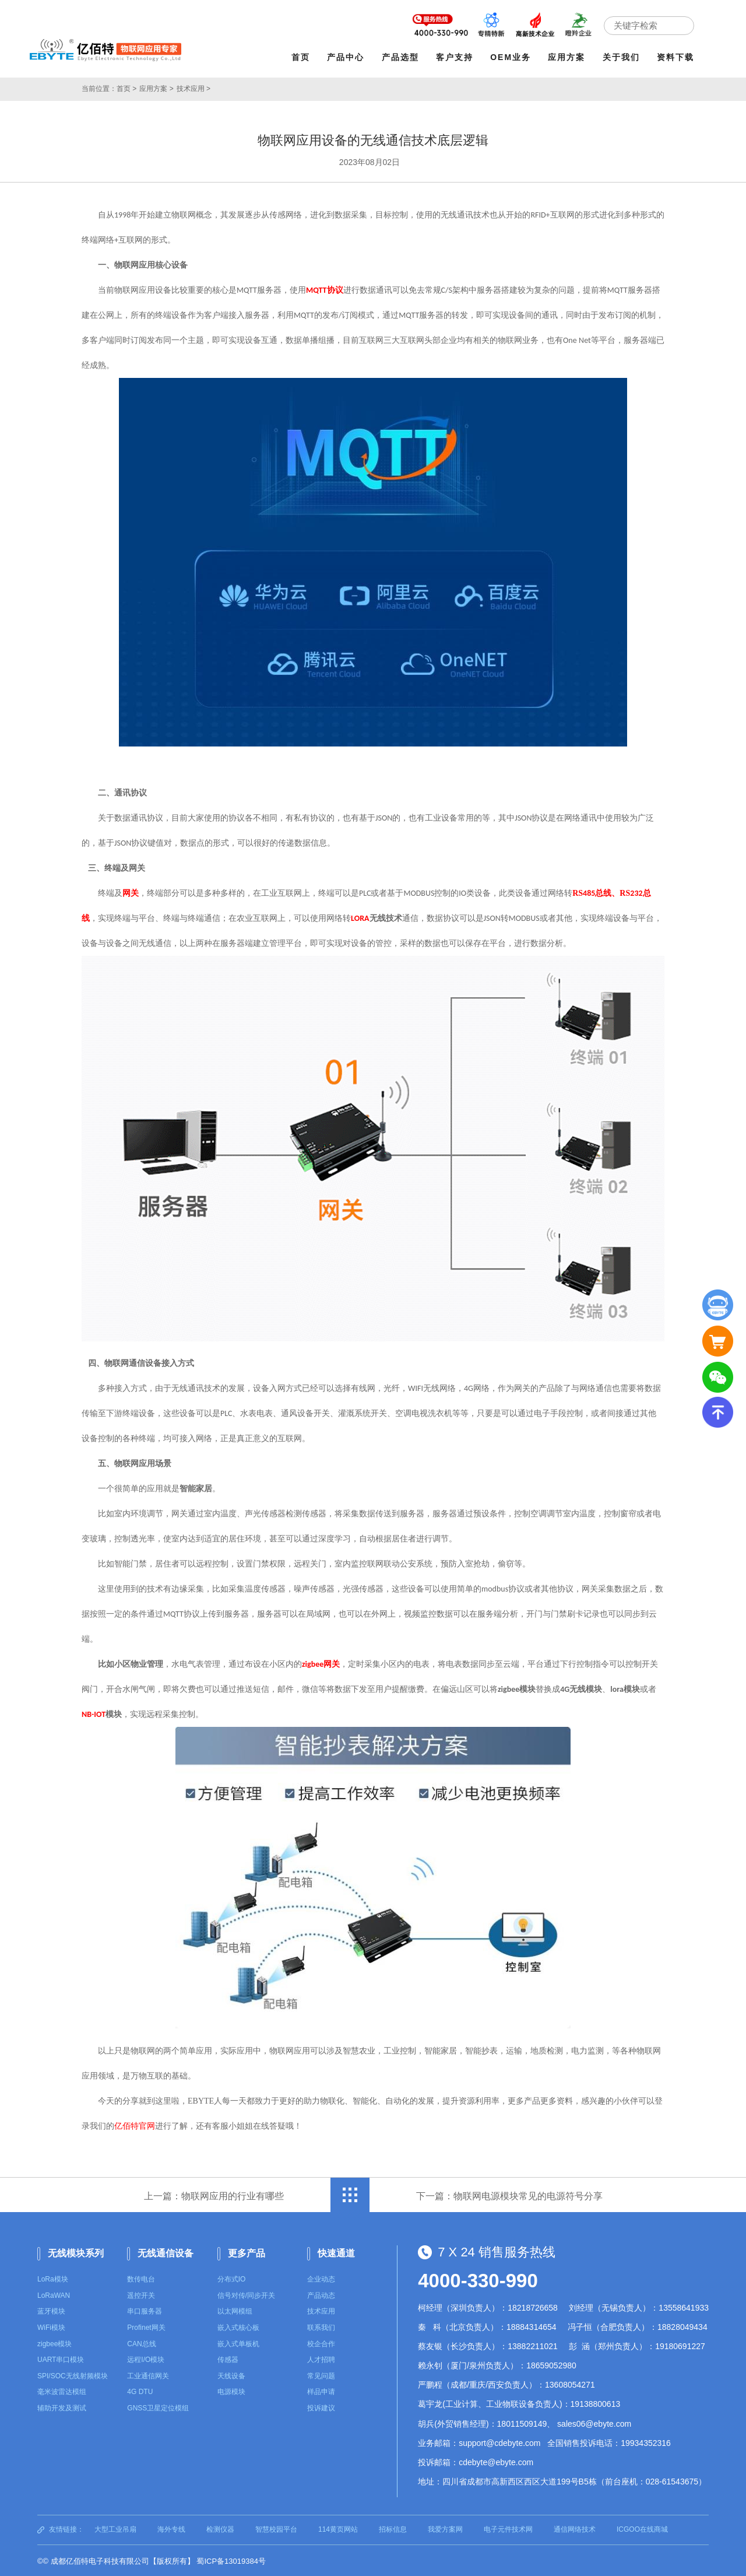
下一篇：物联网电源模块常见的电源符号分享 (509, 2194)
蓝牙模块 (51, 2310)
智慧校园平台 (276, 2528)
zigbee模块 (54, 2343)
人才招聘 (321, 2358)
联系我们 (321, 2326)
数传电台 (141, 2278)
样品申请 (321, 2390)
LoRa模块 (52, 2278)
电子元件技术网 (508, 2528)
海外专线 (171, 2528)
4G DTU (140, 2390)
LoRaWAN (53, 2294)
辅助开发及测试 (61, 2407)
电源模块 (231, 2390)
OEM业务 (512, 57)
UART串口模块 (60, 2358)
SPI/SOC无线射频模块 (72, 2375)
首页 (302, 57)
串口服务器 (144, 2310)
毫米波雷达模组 (61, 2390)
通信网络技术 (575, 2528)
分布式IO (231, 2278)
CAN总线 (141, 2343)
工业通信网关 (148, 2375)
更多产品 (246, 2251)
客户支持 (455, 57)
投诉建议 (321, 2407)
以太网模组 (234, 2310)
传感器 (227, 2358)
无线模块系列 (76, 2251)
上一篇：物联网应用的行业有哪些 (214, 2194)
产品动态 (321, 2294)
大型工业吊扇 (115, 2528)
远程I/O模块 (145, 2358)
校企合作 (321, 2343)
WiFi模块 (51, 2326)
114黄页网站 (338, 2528)
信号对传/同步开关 (246, 2294)
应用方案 (568, 57)
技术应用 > (193, 87)
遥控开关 (141, 2294)
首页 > (126, 87)
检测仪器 (220, 2528)
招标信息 (393, 2528)
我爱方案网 (445, 2528)
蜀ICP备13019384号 (231, 2560)
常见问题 (321, 2375)
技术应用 (321, 2310)
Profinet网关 (146, 2326)
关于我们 (622, 57)
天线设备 (231, 2375)
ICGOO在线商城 (642, 2528)
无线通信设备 (165, 2251)
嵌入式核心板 (238, 2326)
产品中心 (347, 57)
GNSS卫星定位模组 (158, 2407)
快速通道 (336, 2251)
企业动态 (321, 2278)
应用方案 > (156, 87)
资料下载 (676, 57)
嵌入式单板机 (238, 2343)
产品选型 (401, 57)
